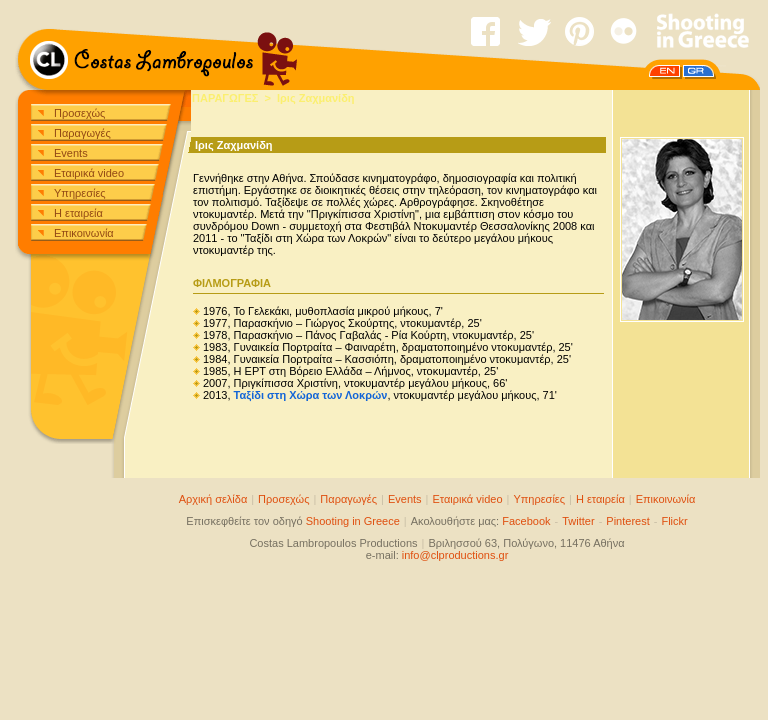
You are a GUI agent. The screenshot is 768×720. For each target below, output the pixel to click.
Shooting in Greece (353, 521)
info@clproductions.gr (455, 555)
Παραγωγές (82, 133)
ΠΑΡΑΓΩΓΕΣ (225, 98)
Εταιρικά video (89, 173)
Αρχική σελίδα (213, 499)
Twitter (578, 521)
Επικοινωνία (84, 233)
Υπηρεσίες (80, 193)
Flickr (674, 521)
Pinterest (627, 521)
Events (71, 153)
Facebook (526, 521)
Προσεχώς (79, 113)
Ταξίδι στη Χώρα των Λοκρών (311, 395)
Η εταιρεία (78, 213)
